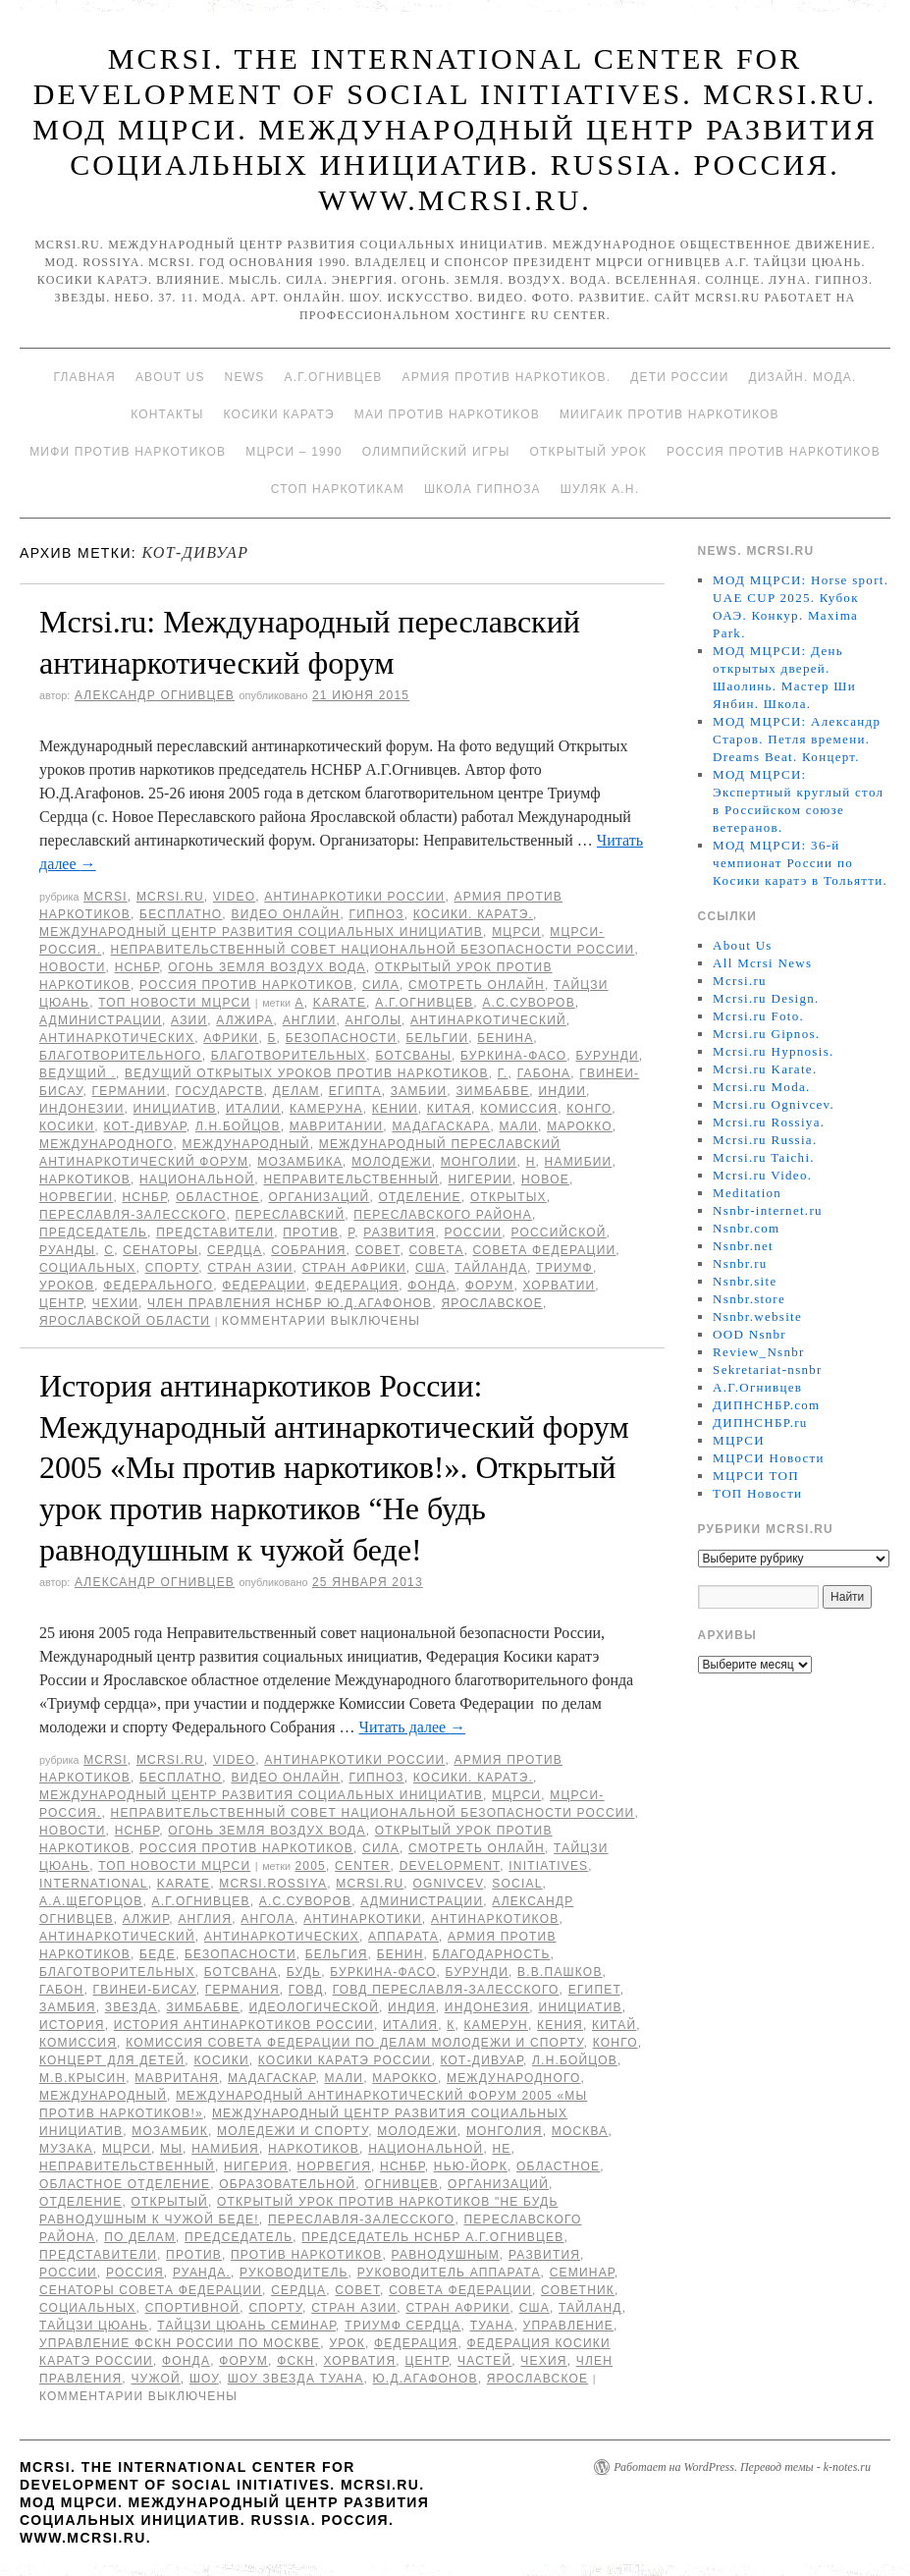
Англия (205, 1919)
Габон (61, 1990)
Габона (544, 1073)
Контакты (167, 414)
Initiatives (548, 1866)
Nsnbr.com (746, 1228)
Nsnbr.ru (740, 1263)
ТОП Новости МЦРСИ (174, 1003)
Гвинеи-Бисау (144, 1990)
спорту (172, 1268)
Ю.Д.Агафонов (425, 2378)
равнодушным (446, 2255)
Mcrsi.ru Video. (762, 1175)
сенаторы (160, 1250)
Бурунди (606, 1056)
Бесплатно (180, 914)
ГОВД (306, 1990)
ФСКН (295, 2361)
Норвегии (76, 1197)
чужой (155, 2378)
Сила (381, 985)
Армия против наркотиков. (507, 377)
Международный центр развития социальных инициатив (261, 932)
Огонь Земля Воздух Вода (266, 967)
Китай (614, 2025)
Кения (560, 2025)
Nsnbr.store (749, 1298)
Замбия (67, 2007)
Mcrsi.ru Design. (766, 998)
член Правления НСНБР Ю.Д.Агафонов (289, 1303)
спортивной (193, 2308)
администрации (100, 1020)
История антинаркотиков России (244, 2025)
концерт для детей (112, 2060)
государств (219, 1091)
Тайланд (590, 2308)
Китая (449, 1109)
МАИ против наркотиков (447, 414)
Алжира (244, 1020)
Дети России (679, 377)
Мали (519, 1126)
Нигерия (256, 2166)
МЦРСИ (516, 932)
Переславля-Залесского (132, 1215)
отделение (419, 1197)
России (474, 1232)
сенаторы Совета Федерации (150, 2290)
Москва (580, 2131)
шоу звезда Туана (296, 2378)
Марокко (580, 1126)
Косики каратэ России (345, 2060)
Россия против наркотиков (774, 452)
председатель (93, 1232)
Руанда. (202, 2272)
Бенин (400, 1954)
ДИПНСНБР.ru (760, 1422)
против (311, 1232)
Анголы (373, 1020)
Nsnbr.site (744, 1281)
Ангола (267, 1919)
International (93, 1884)
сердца (234, 1250)
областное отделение (124, 2184)
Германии (129, 1091)
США (430, 1268)
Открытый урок (588, 452)
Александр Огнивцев (155, 695)
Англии (310, 1020)
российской (558, 1232)
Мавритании (336, 1126)
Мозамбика (300, 1162)
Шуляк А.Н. (600, 489)
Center (363, 1866)
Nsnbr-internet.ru (768, 1210)
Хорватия (359, 2361)
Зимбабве (492, 1091)
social (517, 1884)
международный (246, 1144)
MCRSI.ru (369, 1884)
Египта (355, 1091)
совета (436, 1250)
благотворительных (289, 1056)
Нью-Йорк (471, 2166)
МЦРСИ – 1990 (293, 452)
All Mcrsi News (762, 963)
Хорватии (559, 1285)
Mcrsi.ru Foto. (758, 1016)
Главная (84, 377)
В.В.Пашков (560, 1972)
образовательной (287, 2184)
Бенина (505, 1038)
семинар (582, 2272)
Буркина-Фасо (513, 1056)
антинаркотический (488, 1020)
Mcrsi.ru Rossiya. (769, 1122)
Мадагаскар (271, 2078)
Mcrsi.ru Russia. (765, 1139)
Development (450, 1866)
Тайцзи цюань (93, 2325)
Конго (589, 1109)
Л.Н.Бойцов (238, 1126)
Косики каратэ (279, 414)
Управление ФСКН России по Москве (179, 2343)
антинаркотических (116, 1038)
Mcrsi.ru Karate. (765, 1069)
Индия (412, 2007)
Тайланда (491, 1268)
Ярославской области (124, 1321)
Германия (242, 1990)
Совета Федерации (544, 1250)
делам (296, 1091)
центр (61, 1303)
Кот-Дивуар (144, 1126)
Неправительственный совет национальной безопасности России (373, 950)
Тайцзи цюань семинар (246, 2325)
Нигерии (479, 1179)
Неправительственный (351, 1179)
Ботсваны (413, 1056)
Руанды (67, 1250)
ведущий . (77, 1073)
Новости (72, 967)
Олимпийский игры (436, 452)
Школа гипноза (482, 489)
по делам (140, 2237)
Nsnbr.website (757, 1316)
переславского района (442, 1215)
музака (66, 2149)
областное (217, 1197)
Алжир (146, 1919)
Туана (492, 2325)
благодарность (492, 1954)
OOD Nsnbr (749, 1334)
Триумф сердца (402, 2325)
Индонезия (487, 2007)
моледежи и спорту (292, 2131)
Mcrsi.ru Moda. (761, 1086)
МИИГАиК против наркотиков (669, 414)
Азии (189, 1020)
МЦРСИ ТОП (756, 1475)
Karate (339, 1003)
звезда (131, 2007)
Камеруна (326, 1109)
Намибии (579, 1162)
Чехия (543, 2361)
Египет (594, 1990)
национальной (196, 1179)
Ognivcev (447, 1884)
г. (503, 1073)
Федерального (158, 1285)
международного (106, 1144)
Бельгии (436, 1038)
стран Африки (354, 1268)
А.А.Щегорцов (90, 1901)
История (72, 2025)
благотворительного (120, 1056)
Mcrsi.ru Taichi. (764, 1157)
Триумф (564, 1268)
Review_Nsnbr (759, 1351)
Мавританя (176, 2078)
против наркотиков (306, 2255)
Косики (66, 1126)
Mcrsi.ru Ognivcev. (773, 1104)
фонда (431, 1285)
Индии (562, 1091)
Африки (230, 1038)
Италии (253, 1109)
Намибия (225, 2149)
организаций (318, 1197)
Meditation (747, 1192)
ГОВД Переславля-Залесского (446, 1990)
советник (578, 2290)
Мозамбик (170, 2131)
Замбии (419, 1091)
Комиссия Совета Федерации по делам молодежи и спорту (354, 2043)
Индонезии (81, 1109)
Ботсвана (241, 1972)
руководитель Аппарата (449, 2272)
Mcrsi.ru (170, 897)
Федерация (357, 1285)
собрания (308, 1250)
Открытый (169, 2202)
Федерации (263, 1285)
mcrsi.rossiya (273, 1884)
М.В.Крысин (82, 2078)
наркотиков (85, 1179)
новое (545, 1179)
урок (347, 2343)
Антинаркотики (362, 1919)
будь (304, 1972)
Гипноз (376, 914)
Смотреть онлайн (476, 985)
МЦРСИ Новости (769, 1458)
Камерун (496, 2025)
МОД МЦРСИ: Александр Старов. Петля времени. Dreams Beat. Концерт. (797, 739)
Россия (135, 2272)
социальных (87, 1268)
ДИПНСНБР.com (766, 1405)
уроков (66, 1285)
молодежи (391, 1162)
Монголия (504, 2131)
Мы (171, 2149)
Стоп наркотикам (337, 489)
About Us (170, 377)
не (501, 2149)
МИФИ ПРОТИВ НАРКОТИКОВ (127, 452)
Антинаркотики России (354, 897)
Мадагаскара (441, 1126)
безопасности (342, 1038)
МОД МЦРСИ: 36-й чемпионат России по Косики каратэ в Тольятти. (800, 863)
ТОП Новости (757, 1493)
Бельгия (336, 1954)
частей (484, 2361)
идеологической (313, 2007)
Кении (395, 1109)
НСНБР (137, 967)
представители (215, 1232)
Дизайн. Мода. (802, 377)
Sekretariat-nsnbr (768, 1369)
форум (489, 1285)
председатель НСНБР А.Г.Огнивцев (432, 2237)
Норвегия (334, 2166)
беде (157, 1954)
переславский (291, 1215)
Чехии (115, 1303)
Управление (569, 2325)
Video (234, 897)
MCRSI (105, 897)
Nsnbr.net (743, 1245)
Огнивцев (401, 2184)
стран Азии (250, 1268)
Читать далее (412, 1727)
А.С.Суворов (528, 1003)
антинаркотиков (495, 1919)
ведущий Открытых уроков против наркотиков (307, 1073)
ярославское (492, 1303)
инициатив (175, 1109)
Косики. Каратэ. (473, 914)
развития (399, 1232)
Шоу (204, 2378)
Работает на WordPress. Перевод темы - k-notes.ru (742, 2467)
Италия (410, 2025)
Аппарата (403, 1937)
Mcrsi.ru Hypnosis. (773, 1051)
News (245, 377)
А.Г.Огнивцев (333, 377)
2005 (310, 1866)
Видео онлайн (285, 914)
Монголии (479, 1162)
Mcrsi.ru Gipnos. (766, 1033)
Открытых (508, 1197)
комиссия (519, 1109)
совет (378, 1250)
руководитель (294, 2272)
